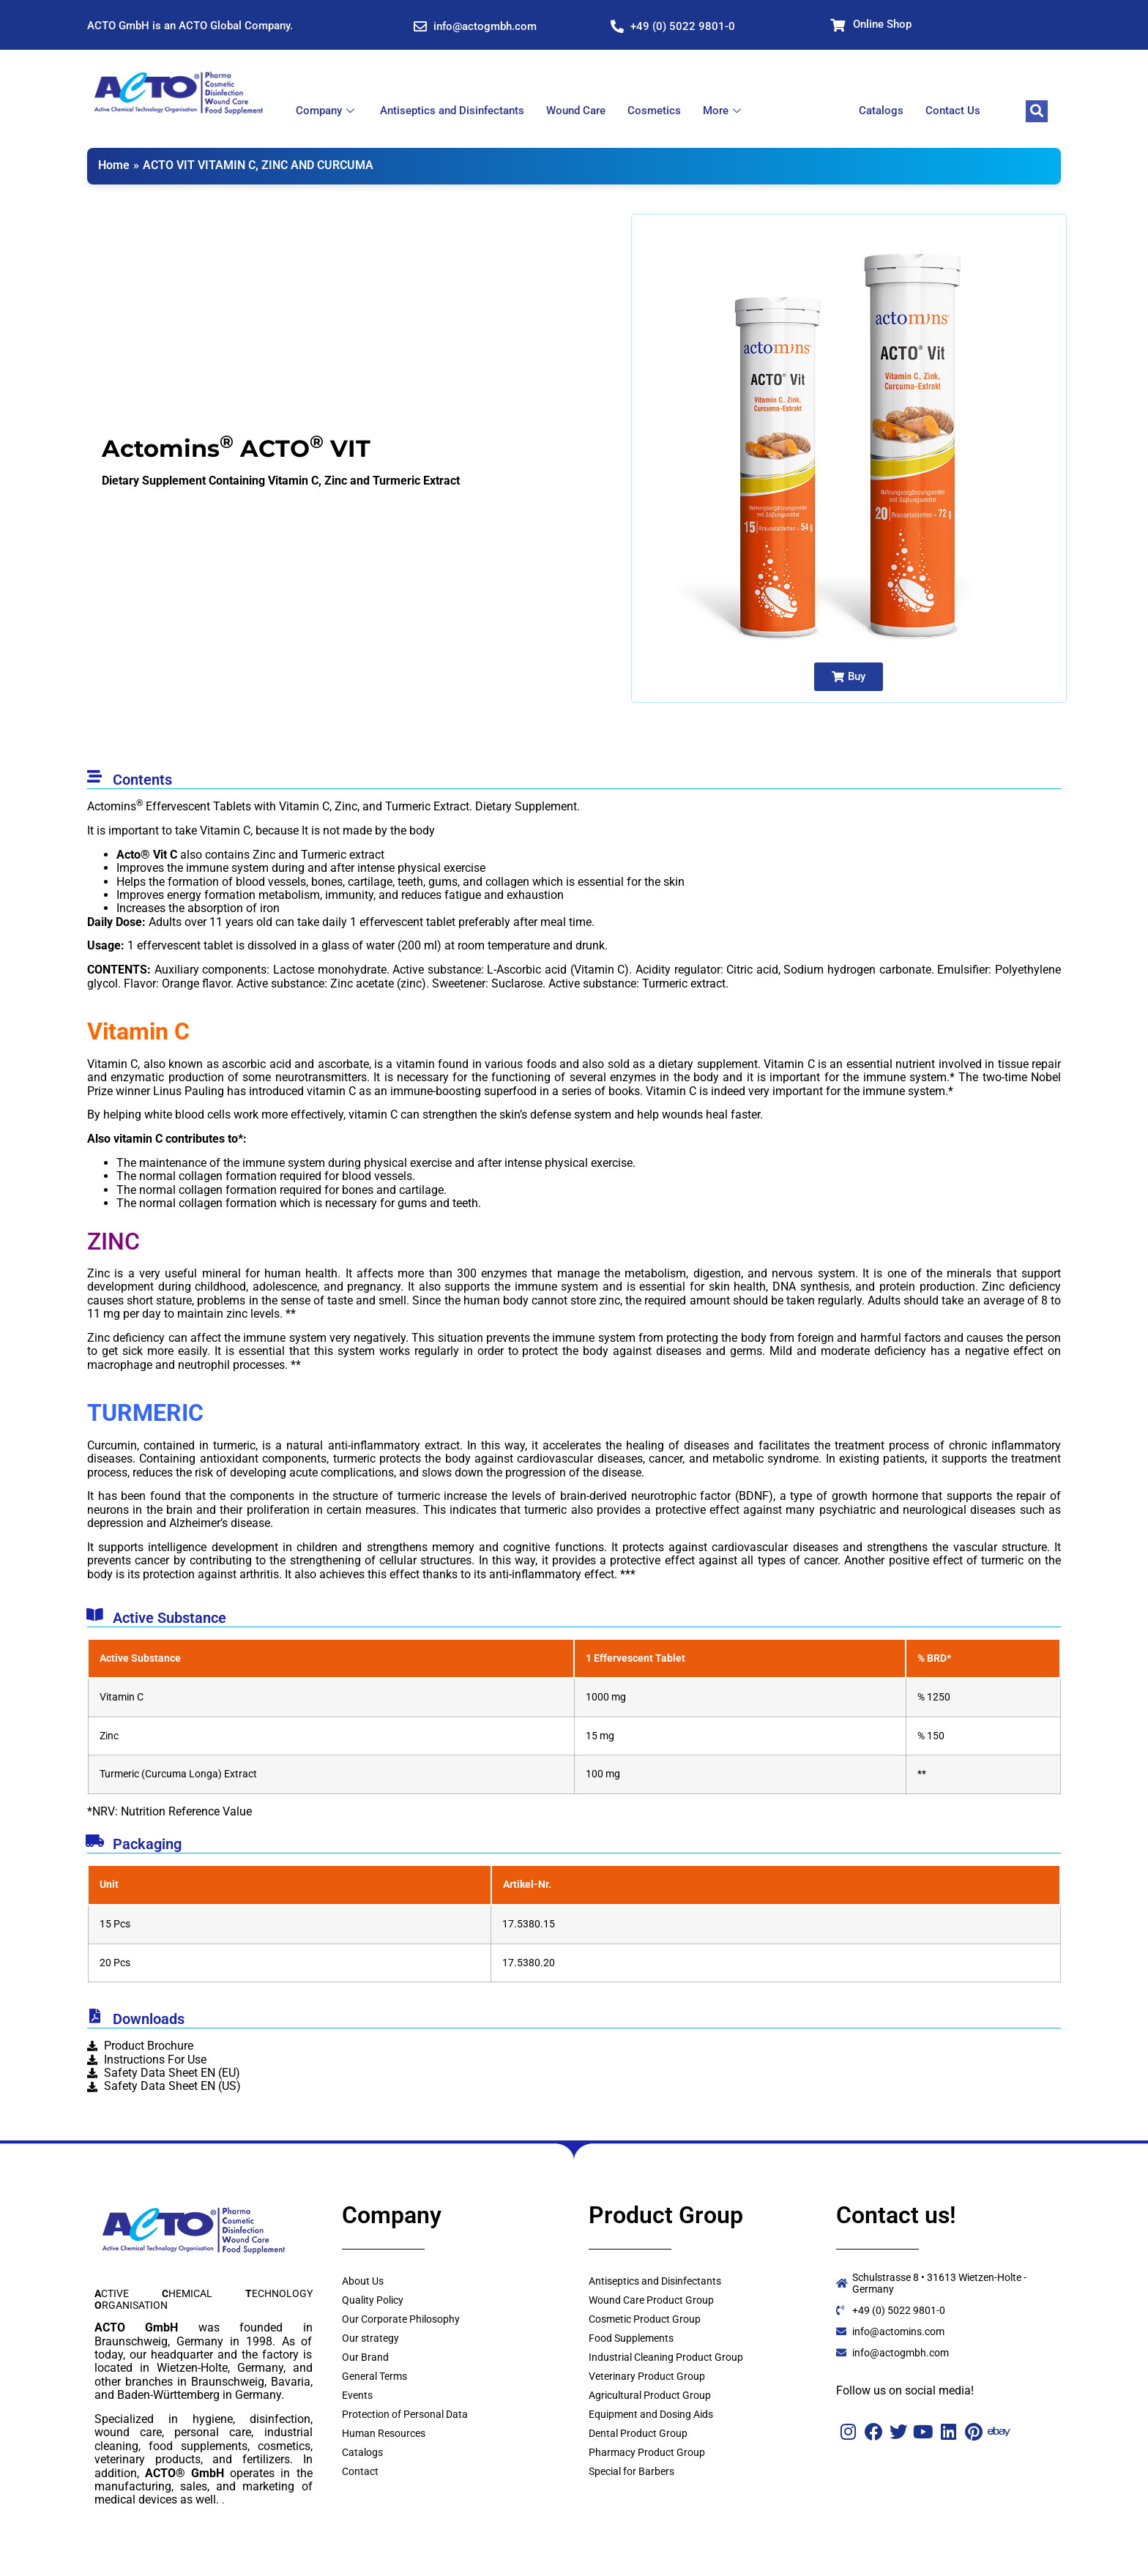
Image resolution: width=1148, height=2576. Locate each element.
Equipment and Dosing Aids (651, 2414)
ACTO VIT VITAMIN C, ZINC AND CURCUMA (258, 165)
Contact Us (952, 110)
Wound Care (575, 110)
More (724, 110)
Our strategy (370, 2338)
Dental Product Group (638, 2433)
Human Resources (383, 2433)
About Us (363, 2281)
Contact (360, 2471)
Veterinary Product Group (647, 2376)
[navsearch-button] (1037, 111)
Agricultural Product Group (650, 2395)
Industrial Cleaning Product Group (666, 2357)
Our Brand (365, 2357)
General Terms (374, 2376)
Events (357, 2395)
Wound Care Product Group (651, 2300)
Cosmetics (654, 110)
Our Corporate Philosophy (401, 2319)
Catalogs (881, 110)
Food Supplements (631, 2338)
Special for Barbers (631, 2471)
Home (114, 165)
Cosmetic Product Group (645, 2319)
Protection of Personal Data (405, 2414)
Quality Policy (372, 2300)
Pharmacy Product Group (647, 2452)
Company (327, 110)
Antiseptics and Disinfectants (452, 110)
